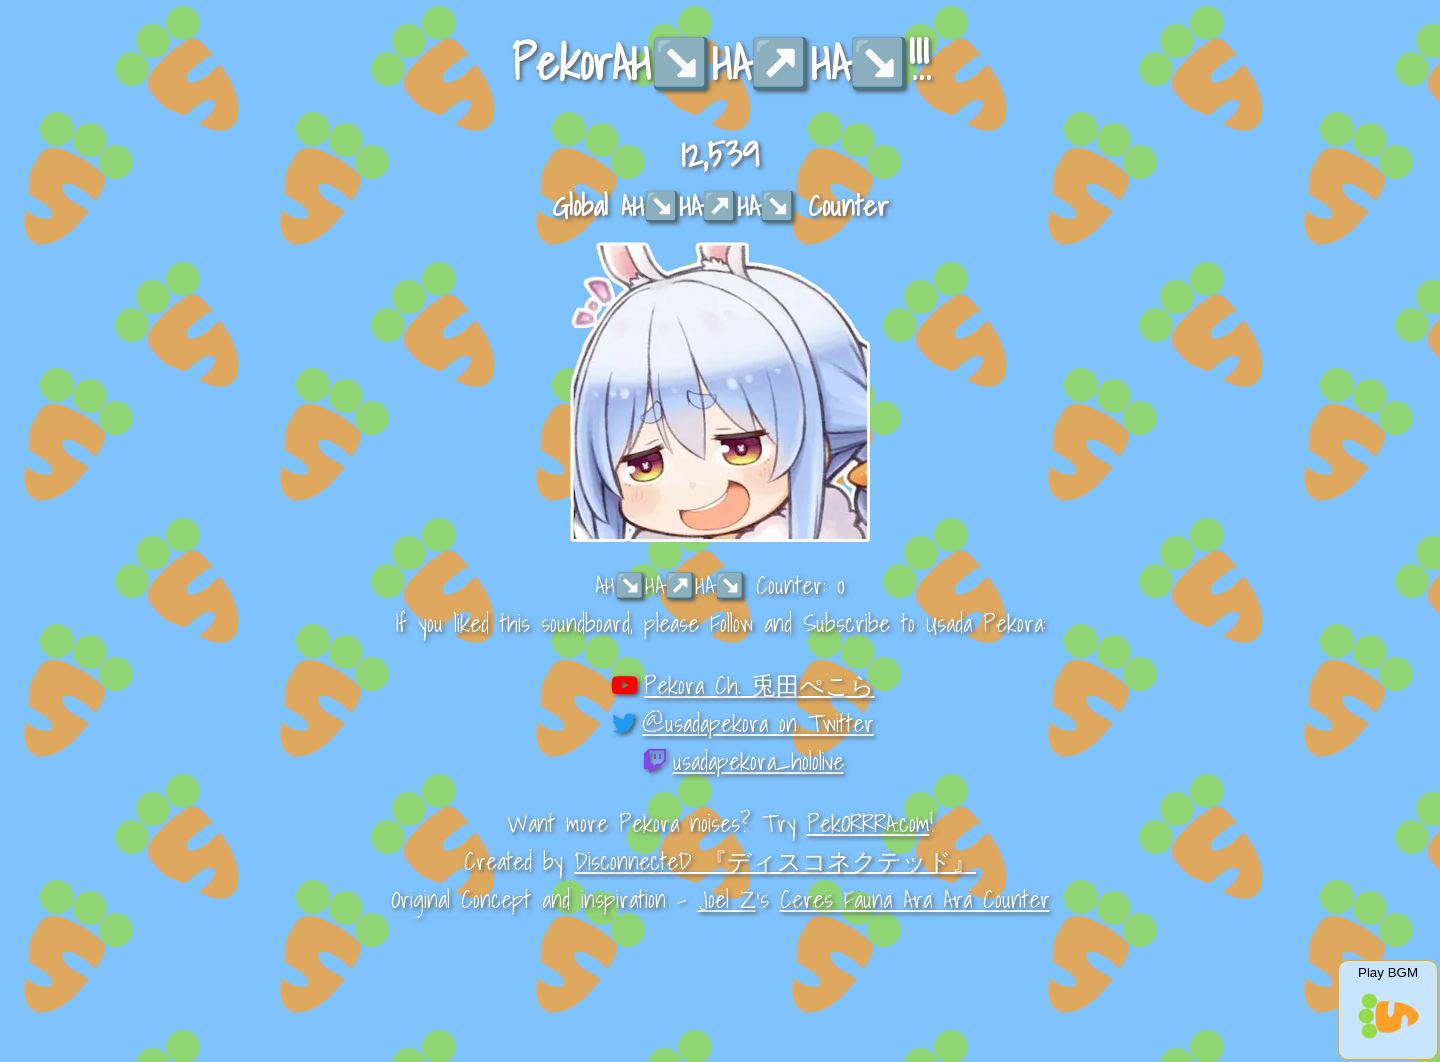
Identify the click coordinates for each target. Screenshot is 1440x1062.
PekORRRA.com (868, 823)
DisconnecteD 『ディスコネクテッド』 (775, 861)
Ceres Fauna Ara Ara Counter (915, 899)
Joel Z (727, 899)
